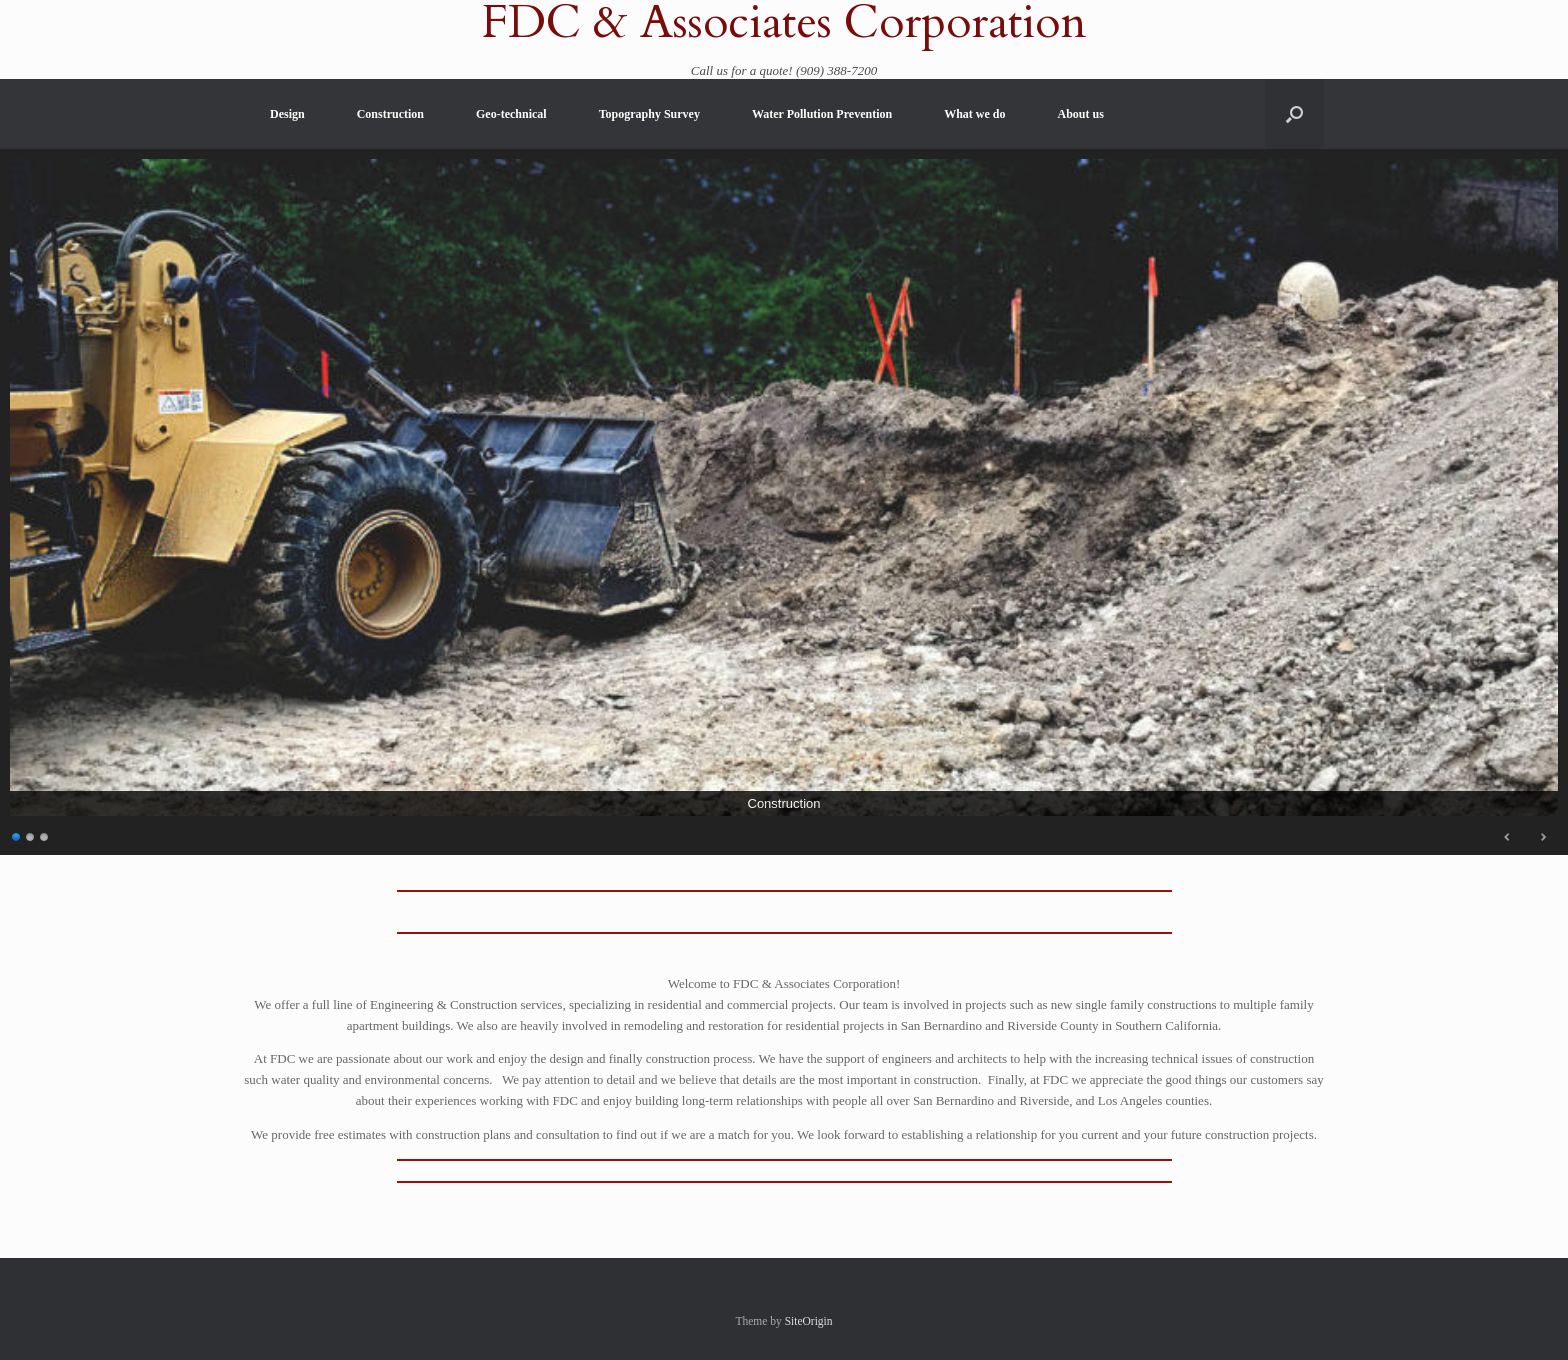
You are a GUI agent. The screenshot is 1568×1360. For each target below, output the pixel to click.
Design (287, 114)
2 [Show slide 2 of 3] (31, 834)
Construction (390, 114)
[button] (1294, 114)
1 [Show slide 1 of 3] (17, 834)
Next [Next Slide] (1543, 837)
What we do (974, 114)
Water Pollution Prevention (822, 114)
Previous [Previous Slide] (1508, 837)
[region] (784, 502)
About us (1080, 114)
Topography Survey (649, 114)
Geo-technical (511, 114)
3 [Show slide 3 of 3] (45, 834)
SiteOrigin (809, 1321)
